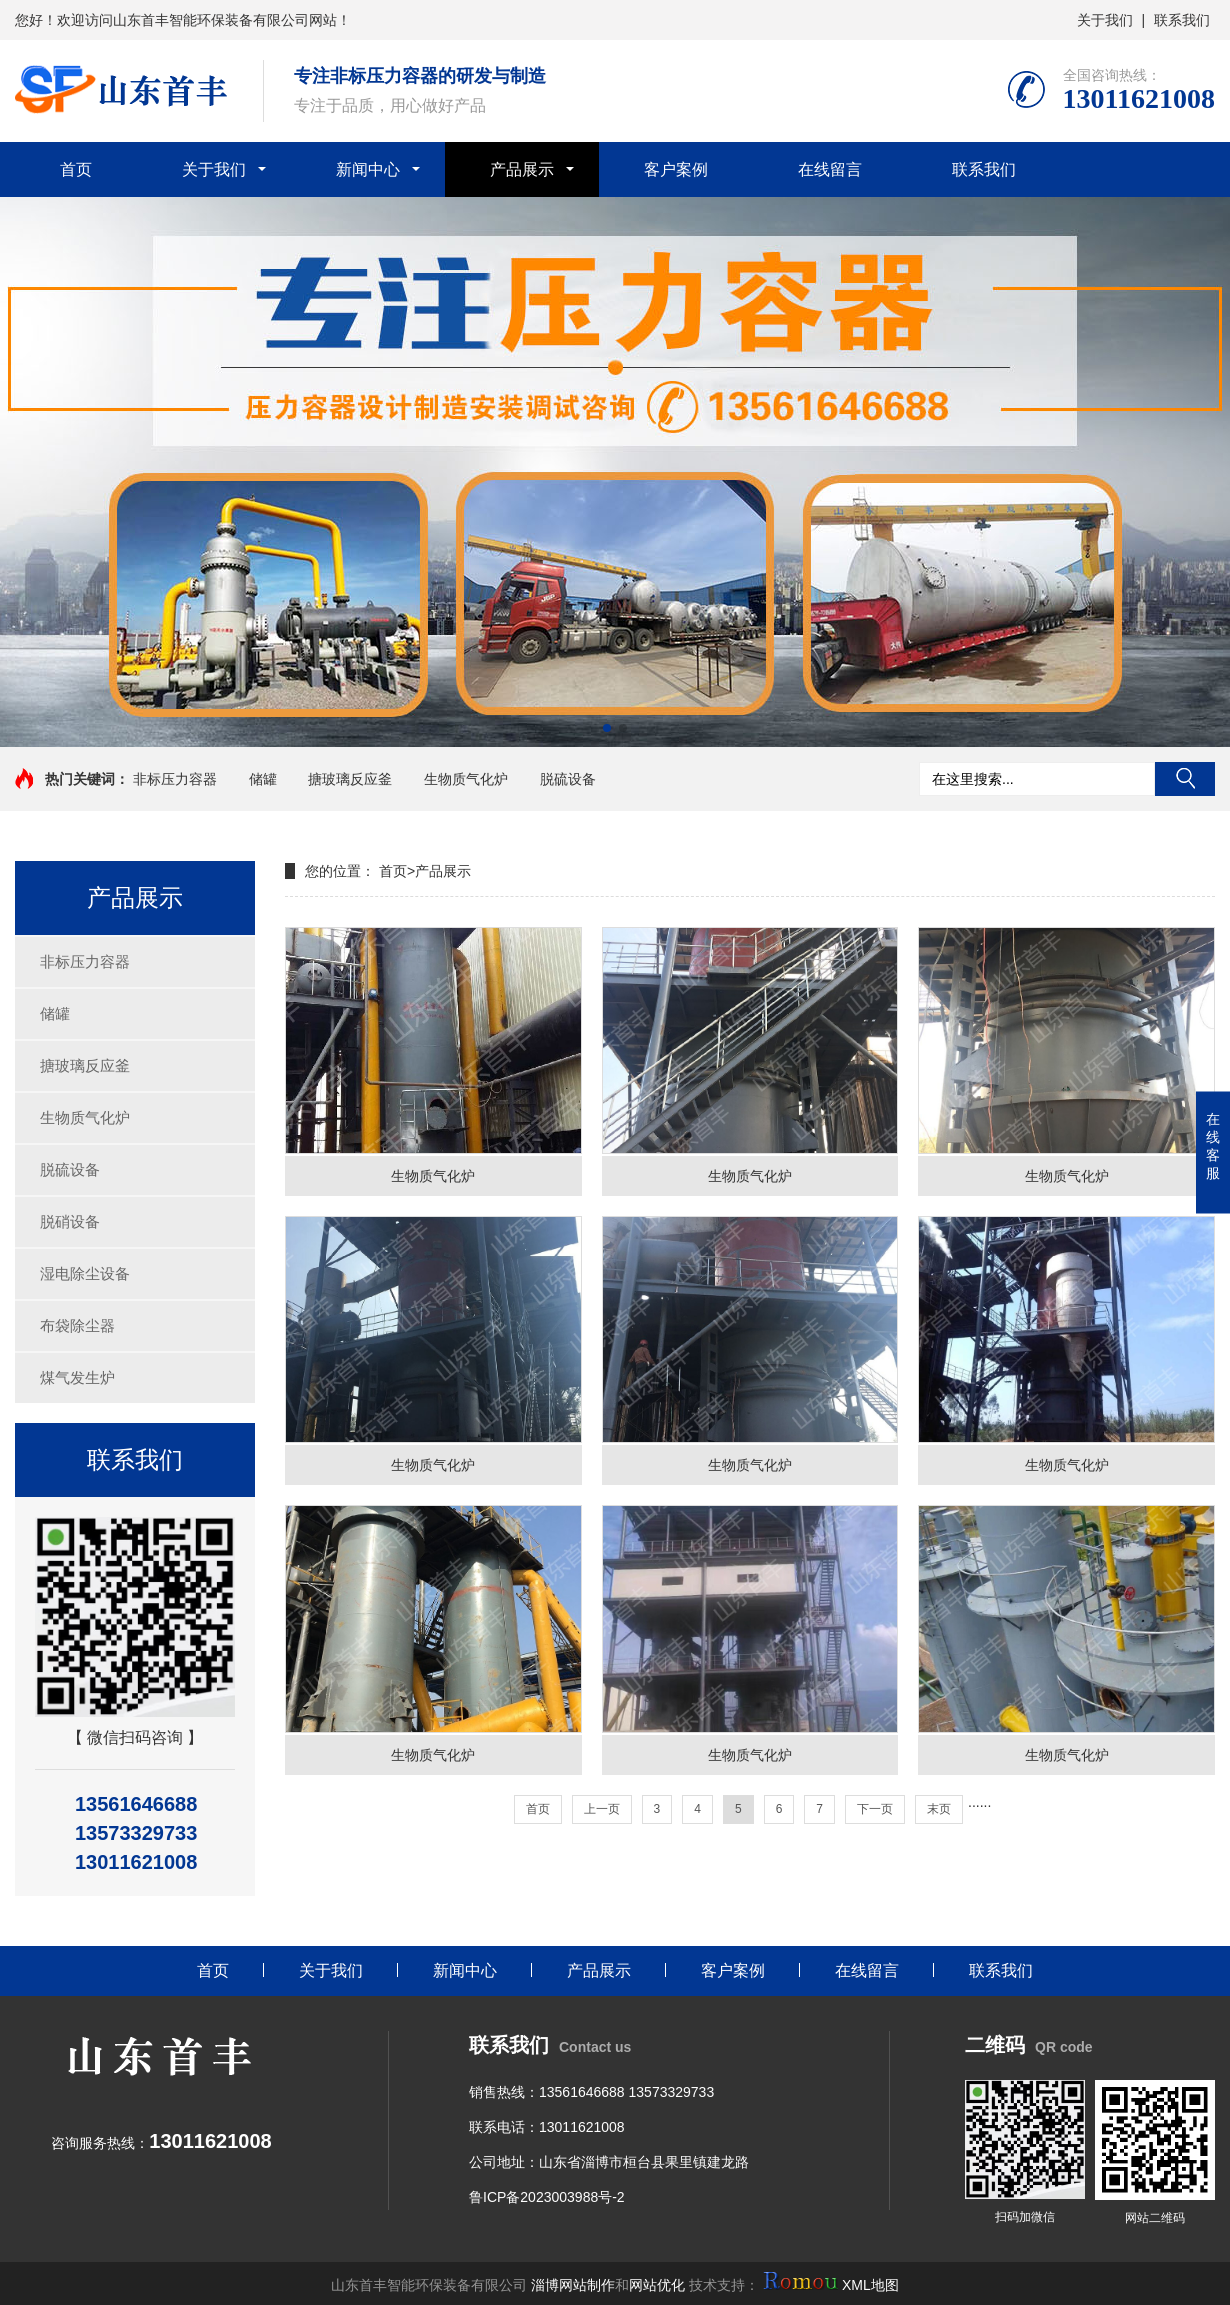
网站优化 (657, 2285)
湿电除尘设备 (85, 1273)
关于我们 (1105, 20)
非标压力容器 (175, 779)
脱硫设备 (568, 779)
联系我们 (1182, 20)
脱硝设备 (70, 1221)
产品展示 (522, 169)
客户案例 (676, 169)
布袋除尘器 (77, 1325)
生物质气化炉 (466, 779)
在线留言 (830, 169)
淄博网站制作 (573, 2285)
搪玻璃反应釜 (350, 779)
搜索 (1185, 779)
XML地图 (870, 2285)
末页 (939, 1809)
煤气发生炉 (77, 1377)
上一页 (602, 1809)
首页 (76, 169)
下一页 (875, 1809)
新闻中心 (368, 169)
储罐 (263, 779)
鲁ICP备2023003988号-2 (547, 2197)
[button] (607, 728)
